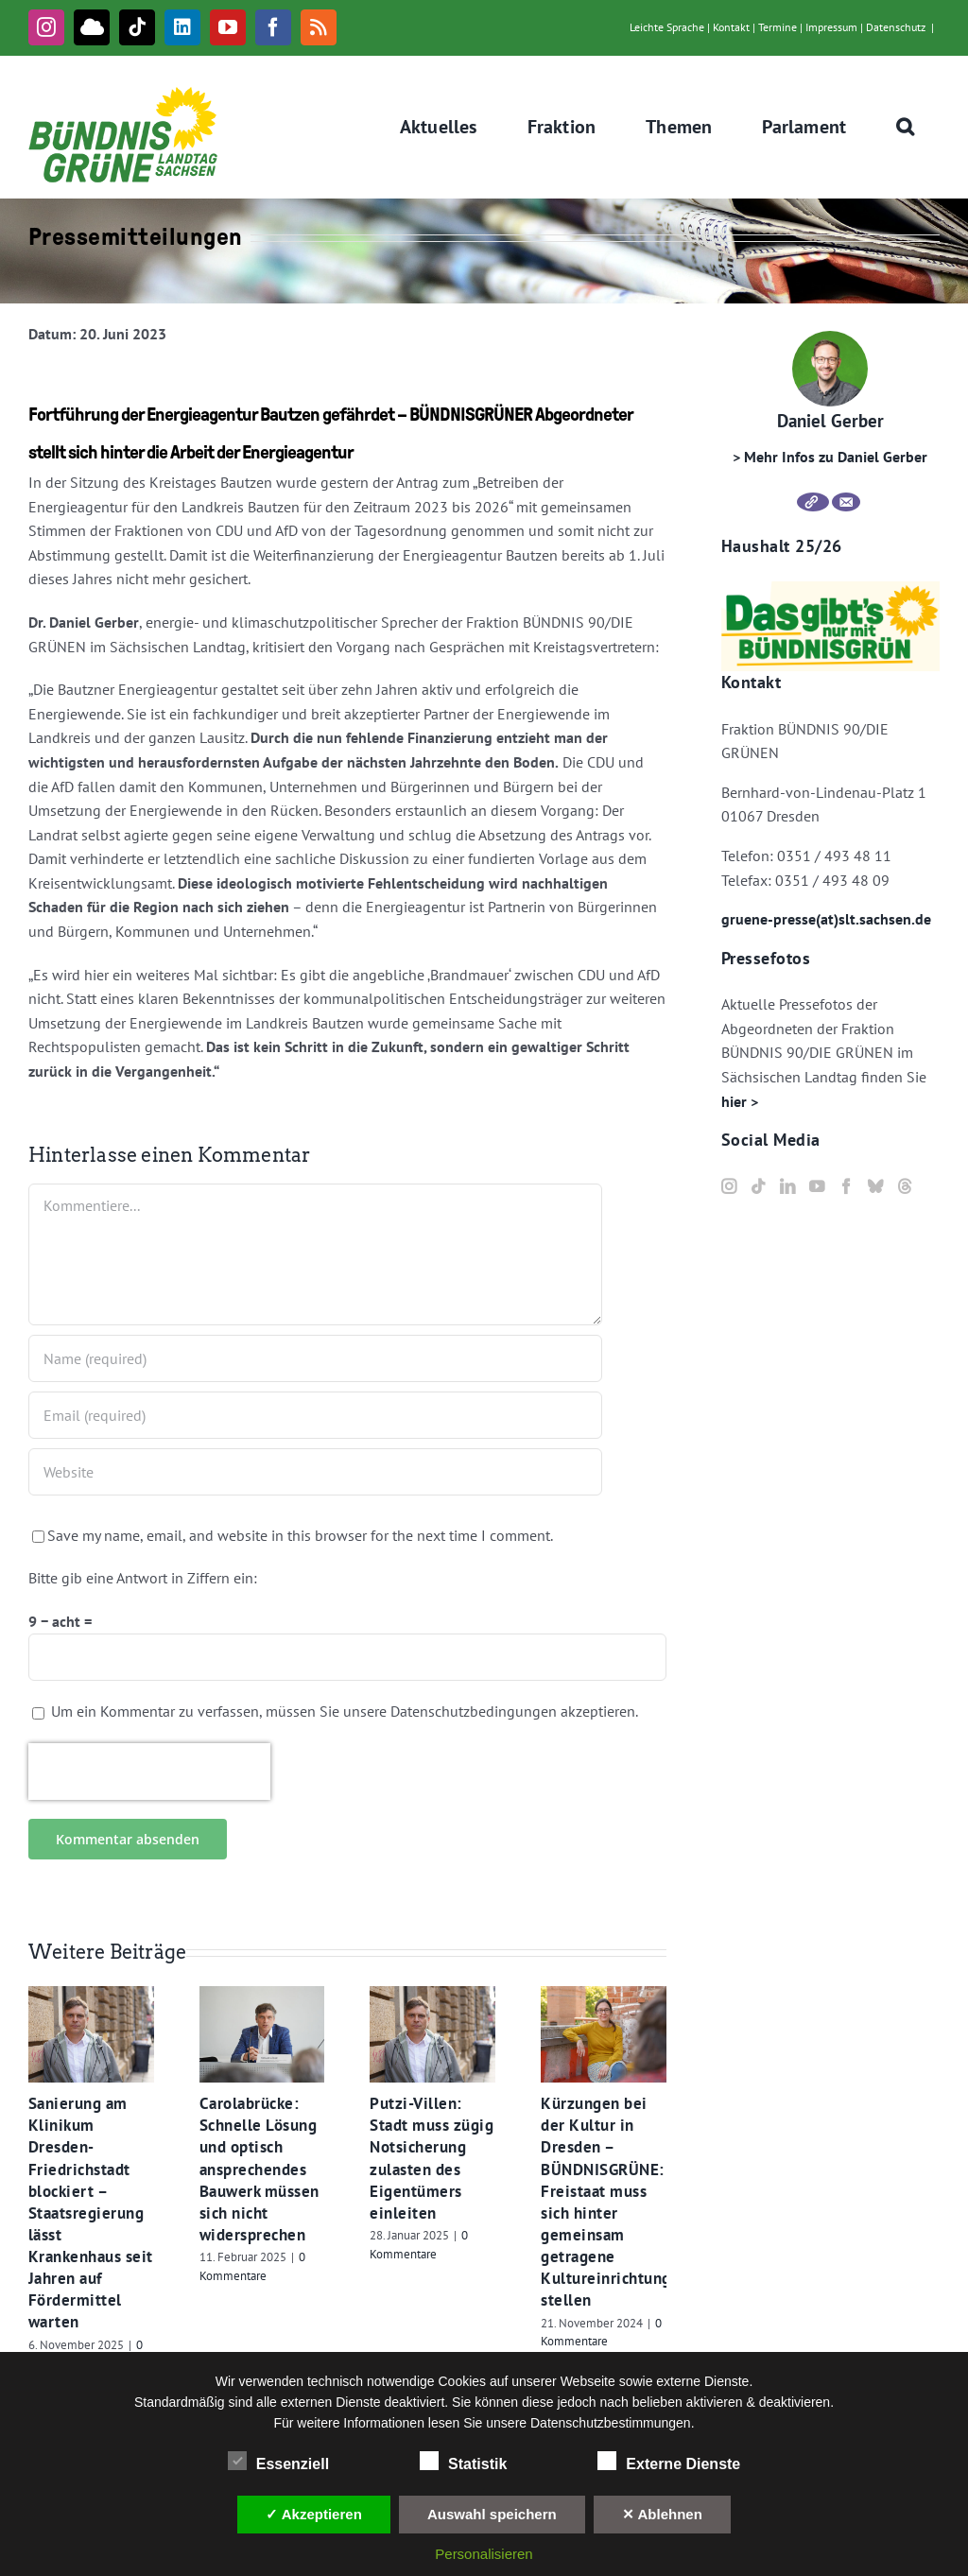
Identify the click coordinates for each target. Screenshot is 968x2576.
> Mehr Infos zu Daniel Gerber (830, 456)
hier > (739, 1101)
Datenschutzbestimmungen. (612, 2422)
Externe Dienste (668, 2461)
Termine (777, 27)
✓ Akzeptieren (314, 2514)
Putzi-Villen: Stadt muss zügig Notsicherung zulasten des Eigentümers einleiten (431, 2158)
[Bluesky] (875, 1186)
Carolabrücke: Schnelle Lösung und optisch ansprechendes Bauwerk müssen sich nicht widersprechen (259, 2169)
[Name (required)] (315, 1358)
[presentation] (149, 1771)
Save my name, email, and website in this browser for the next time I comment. (300, 1535)
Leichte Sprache (667, 27)
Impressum (831, 27)
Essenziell (278, 2461)
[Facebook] (846, 1186)
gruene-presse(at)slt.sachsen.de (826, 918)
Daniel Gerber (830, 420)
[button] (906, 127)
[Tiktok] (758, 1186)
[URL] (315, 1471)
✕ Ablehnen (662, 2514)
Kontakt (731, 27)
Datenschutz (895, 27)
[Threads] (904, 1186)
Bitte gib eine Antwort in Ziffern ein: (142, 1577)
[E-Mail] (846, 502)
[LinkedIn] (787, 1186)
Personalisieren (483, 2554)
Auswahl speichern (492, 2514)
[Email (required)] (315, 1415)
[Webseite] (813, 502)
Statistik (463, 2461)
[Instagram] (728, 1186)
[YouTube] (816, 1186)
